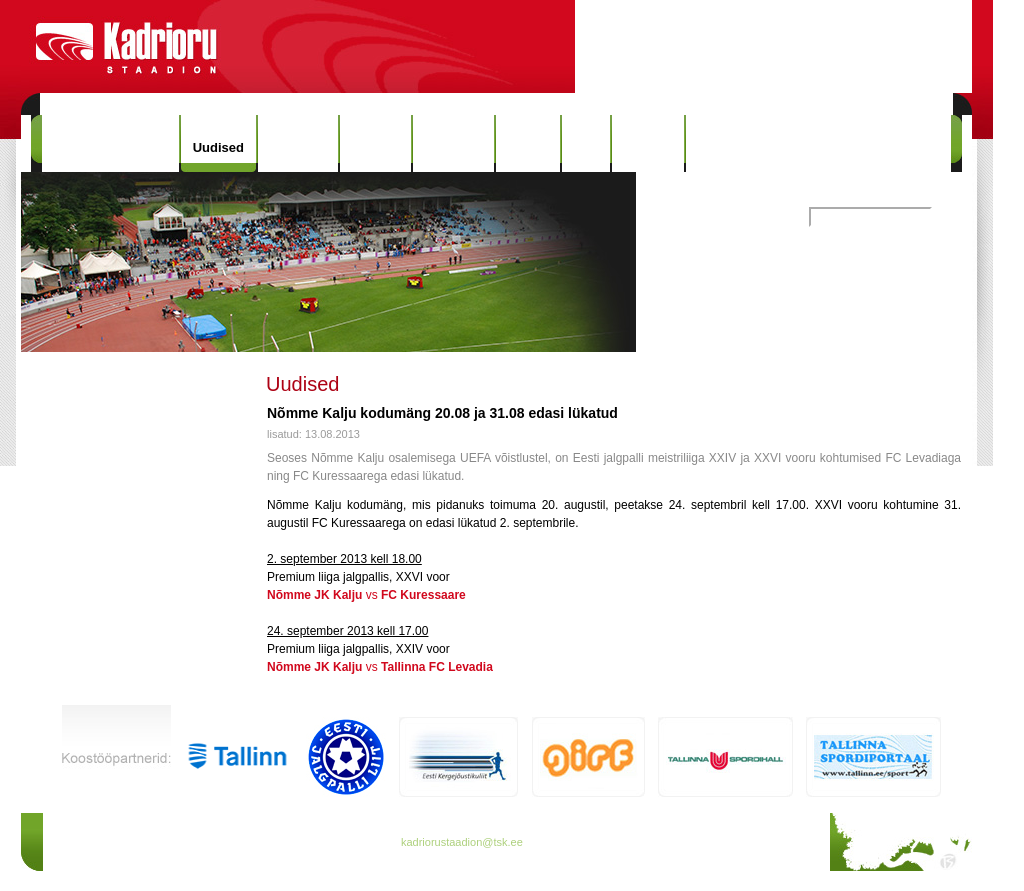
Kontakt (648, 143)
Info (586, 143)
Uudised (218, 147)
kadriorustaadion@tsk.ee (462, 842)
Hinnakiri (298, 143)
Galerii (528, 143)
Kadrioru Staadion (110, 143)
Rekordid (453, 143)
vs (366, 595)
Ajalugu (376, 143)
